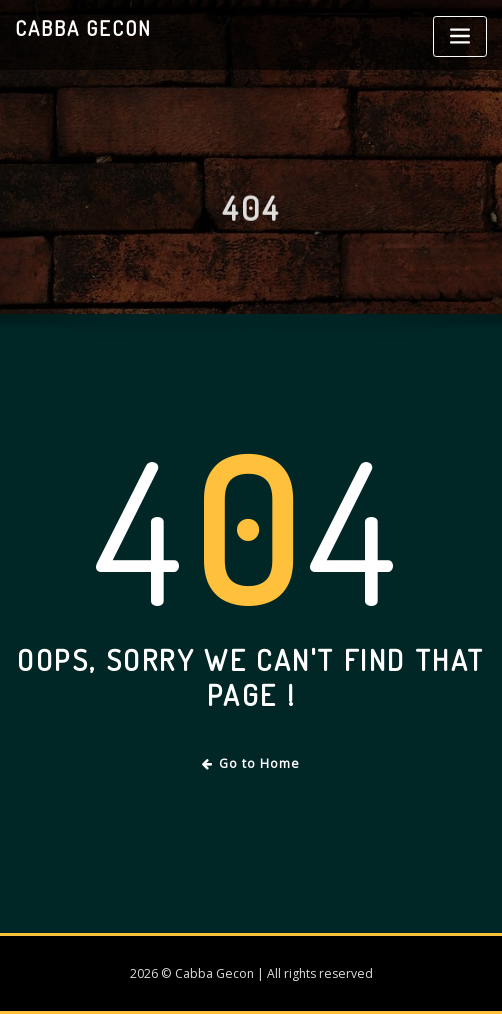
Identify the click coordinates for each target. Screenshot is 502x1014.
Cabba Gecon (83, 28)
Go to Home (251, 763)
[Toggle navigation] (460, 36)
